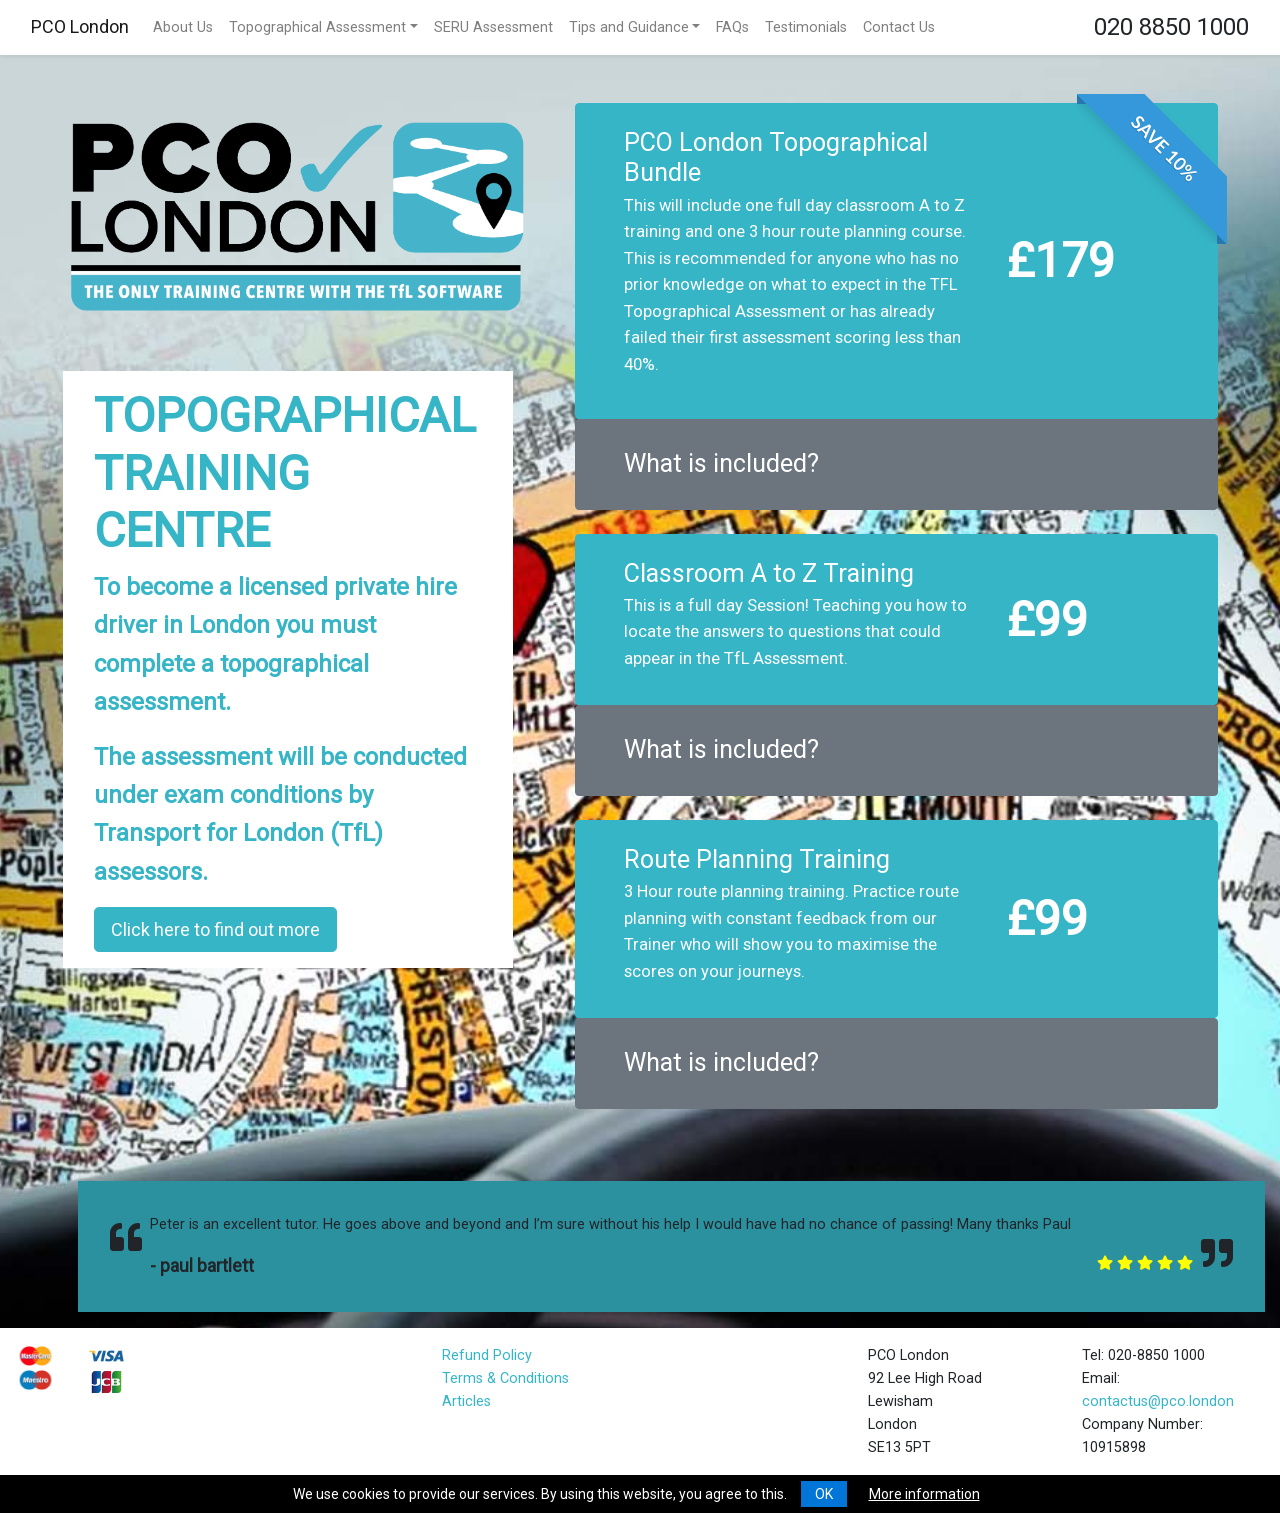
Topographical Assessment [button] (317, 27)
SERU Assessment (493, 27)
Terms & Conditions (505, 1378)
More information (924, 1494)
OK (824, 1494)
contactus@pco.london (1158, 1401)
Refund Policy (487, 1355)
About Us (183, 27)
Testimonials (806, 27)
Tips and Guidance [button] (629, 27)
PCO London (80, 26)
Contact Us (899, 27)
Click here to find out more (215, 929)
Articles (466, 1401)
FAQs (732, 27)
